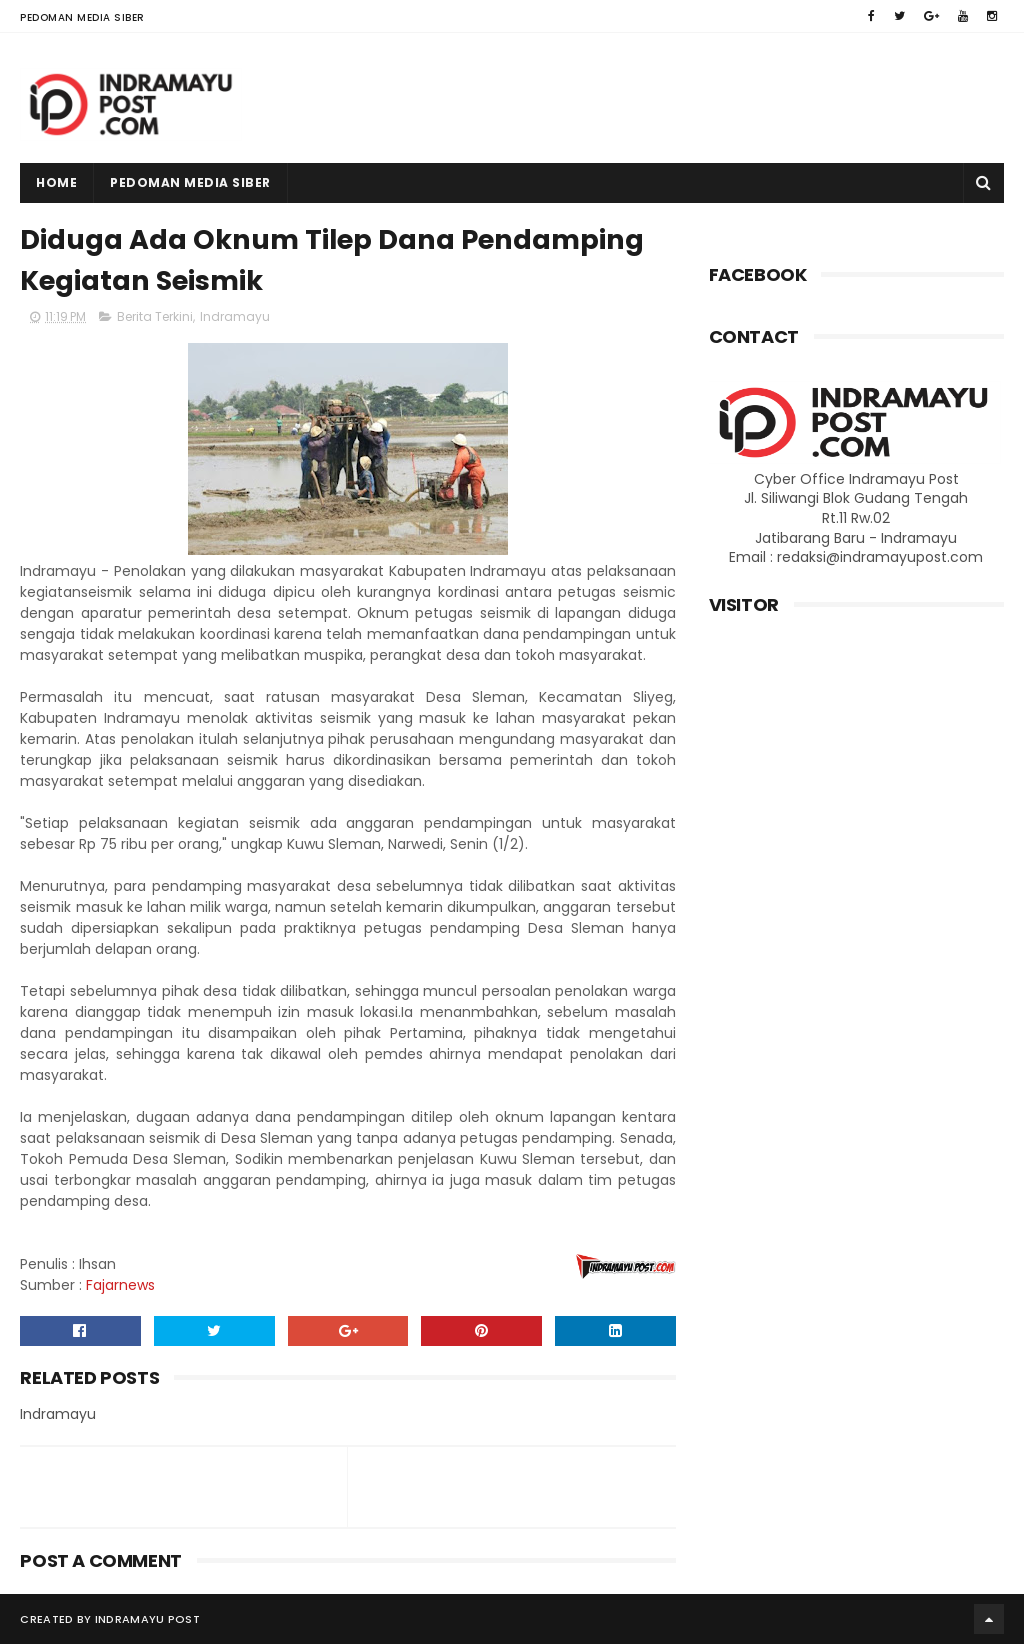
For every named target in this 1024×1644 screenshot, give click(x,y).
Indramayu (235, 316)
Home (56, 182)
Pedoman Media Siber (82, 17)
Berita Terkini (155, 316)
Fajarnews (120, 1285)
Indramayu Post (147, 1619)
